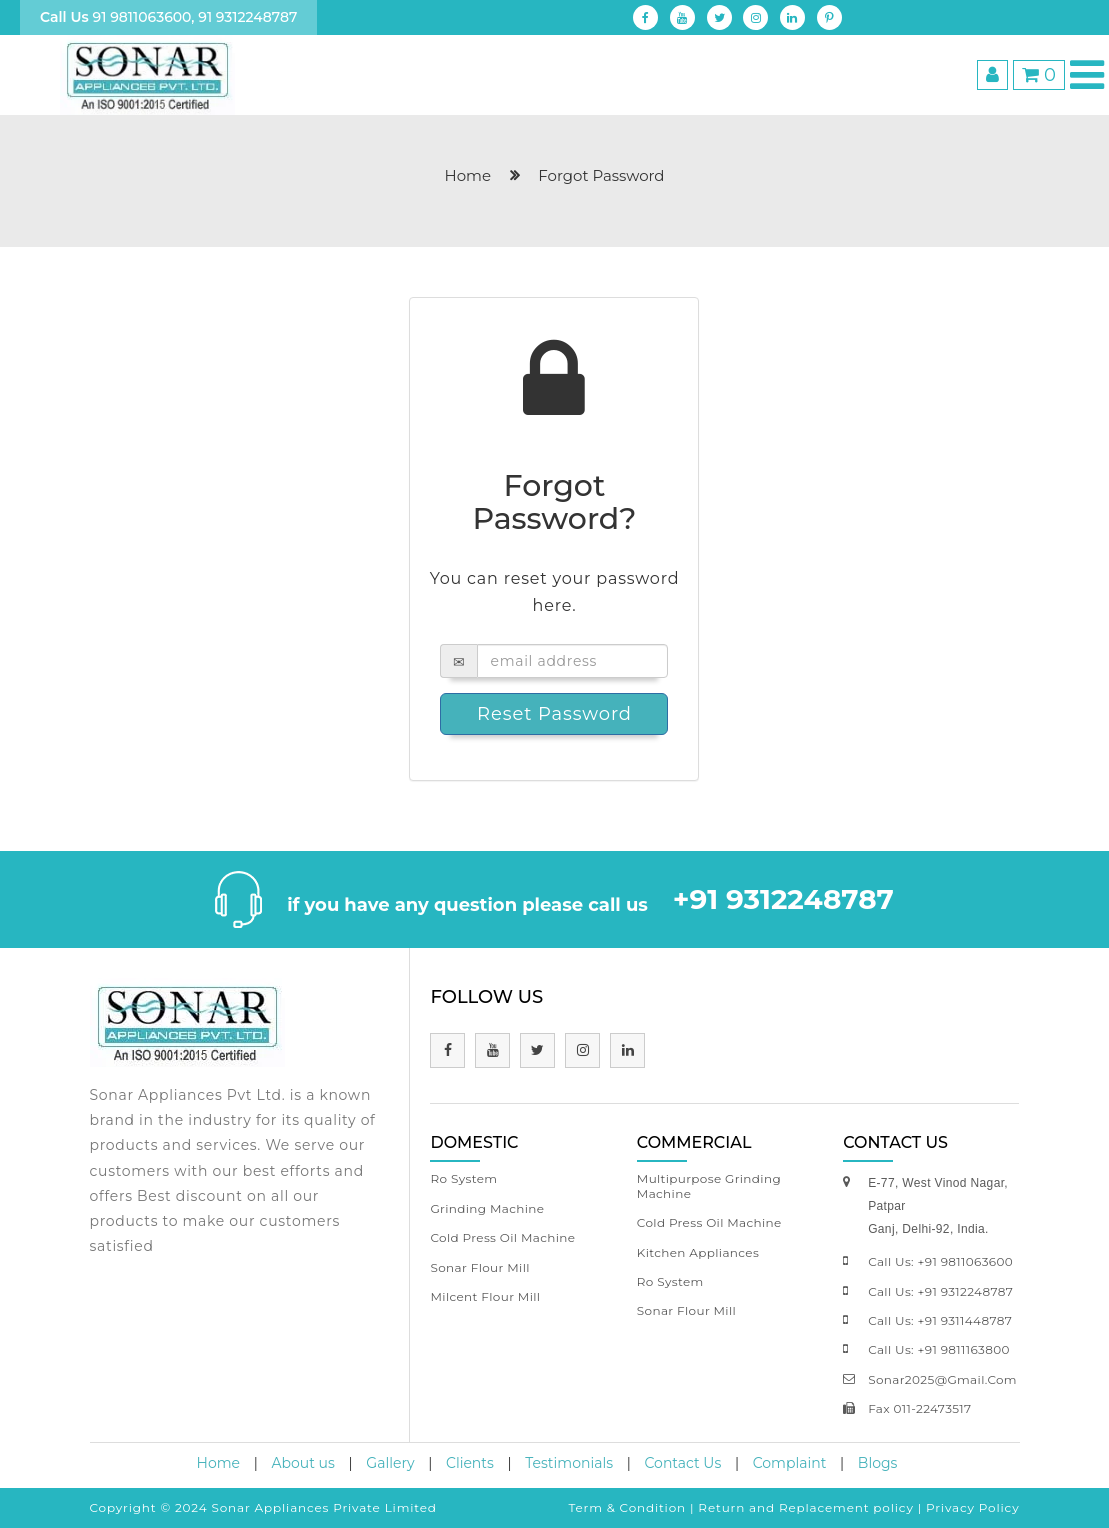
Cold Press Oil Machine (502, 1237)
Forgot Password (601, 175)
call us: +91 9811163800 (939, 1349)
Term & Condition (627, 1507)
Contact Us (683, 1463)
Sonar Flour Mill (479, 1267)
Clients (470, 1463)
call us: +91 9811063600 (940, 1261)
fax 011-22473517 (919, 1408)
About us (303, 1463)
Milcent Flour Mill (485, 1296)
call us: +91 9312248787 (940, 1291)
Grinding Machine (487, 1208)
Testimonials (569, 1463)
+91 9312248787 (783, 899)
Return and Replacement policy (805, 1507)
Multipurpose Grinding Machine (709, 1185)
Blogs (878, 1463)
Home (218, 1463)
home (468, 175)
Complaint (790, 1463)
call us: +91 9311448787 (940, 1320)
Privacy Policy (972, 1507)
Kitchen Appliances (698, 1252)
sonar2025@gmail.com (942, 1379)
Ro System (463, 1178)
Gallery (390, 1463)
